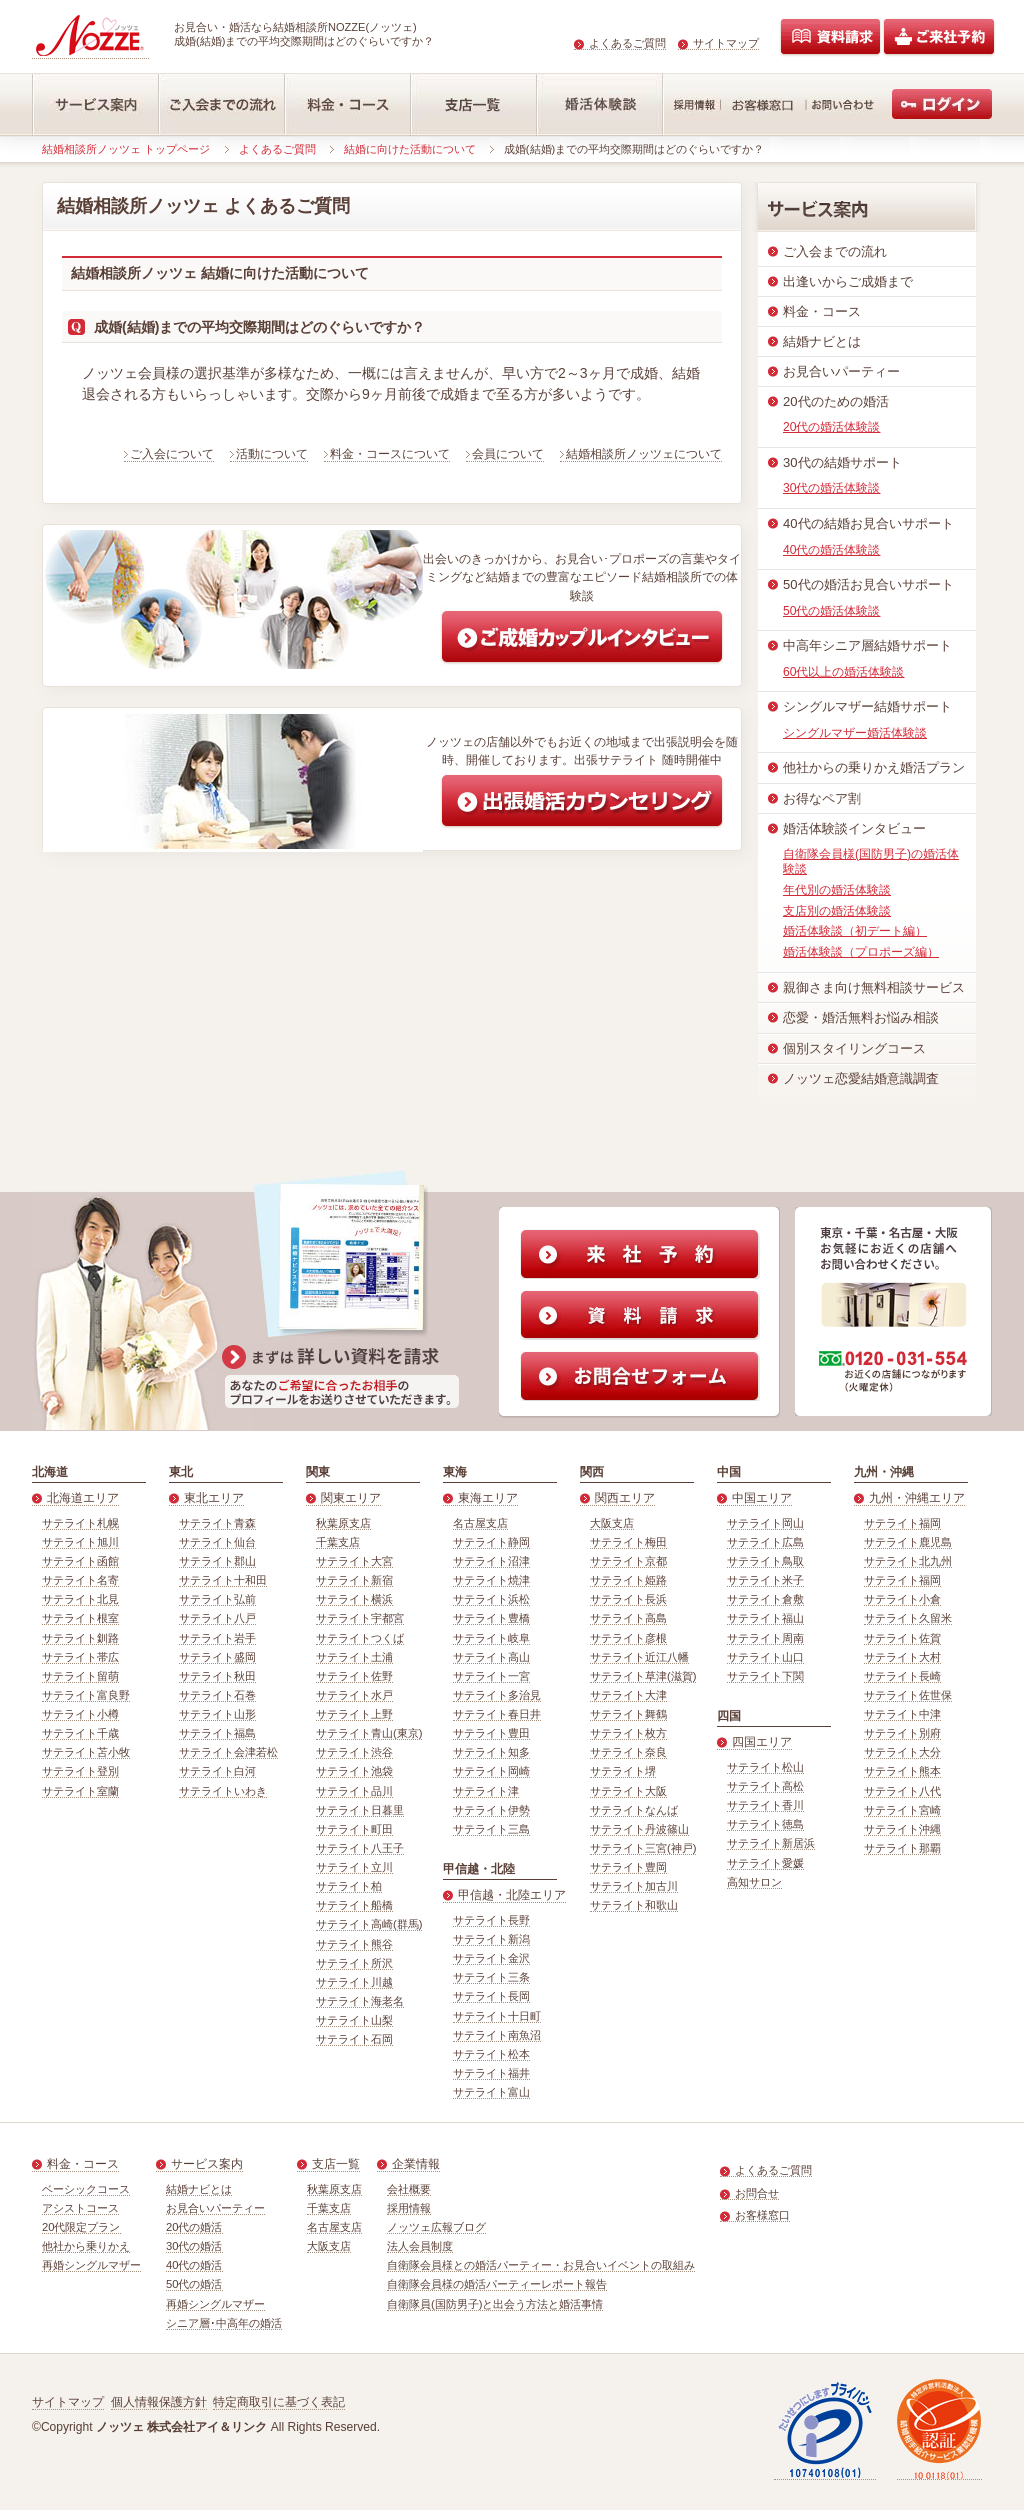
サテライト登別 (80, 1771)
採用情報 (409, 2208)
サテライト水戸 (354, 1695)
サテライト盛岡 (217, 1657)
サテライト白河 (217, 1771)
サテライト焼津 (491, 1580)
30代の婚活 (194, 2246)
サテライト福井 (491, 2073)
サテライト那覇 (902, 1848)
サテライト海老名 (360, 2001)
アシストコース (80, 2208)
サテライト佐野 (354, 1676)
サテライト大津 (628, 1695)
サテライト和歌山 (634, 1905)
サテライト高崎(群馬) (369, 1924)
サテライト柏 (349, 1886)
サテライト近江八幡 (639, 1657)
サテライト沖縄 (902, 1829)
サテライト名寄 (80, 1580)
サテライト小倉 (902, 1599)
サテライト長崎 (902, 1676)
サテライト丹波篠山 (639, 1829)
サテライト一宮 (491, 1676)
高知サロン (754, 1882)
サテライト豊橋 (491, 1618)
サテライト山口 (765, 1657)
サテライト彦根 (628, 1638)
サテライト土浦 (354, 1657)
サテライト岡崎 (491, 1771)
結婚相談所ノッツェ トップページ (126, 149)
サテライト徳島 (765, 1824)
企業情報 (416, 2164)
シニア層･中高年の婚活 (224, 2323)
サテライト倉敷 (765, 1599)
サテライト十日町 (497, 2016)
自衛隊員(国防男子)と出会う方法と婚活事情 (495, 2304)
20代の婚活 (194, 2227)
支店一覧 (336, 2164)
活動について (272, 454)
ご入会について (172, 454)
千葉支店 (338, 1542)
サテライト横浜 (354, 1599)
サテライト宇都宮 (360, 1618)
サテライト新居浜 (771, 1843)
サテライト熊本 (902, 1771)
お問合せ (757, 2193)
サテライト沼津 (491, 1561)
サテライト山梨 (354, 2020)
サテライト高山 (491, 1657)
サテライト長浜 (628, 1599)
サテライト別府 (902, 1733)
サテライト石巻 (217, 1695)
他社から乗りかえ (86, 2246)
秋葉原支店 (343, 1523)
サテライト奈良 (628, 1752)
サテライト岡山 (765, 1523)
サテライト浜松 (491, 1599)
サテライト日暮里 (360, 1810)
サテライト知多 (491, 1752)
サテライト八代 (902, 1791)
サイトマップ (726, 43)
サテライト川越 (354, 1982)
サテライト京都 (628, 1561)
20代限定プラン (81, 2227)
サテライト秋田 (217, 1676)
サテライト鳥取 (765, 1561)
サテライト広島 (765, 1542)
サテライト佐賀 (902, 1638)
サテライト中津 (902, 1714)
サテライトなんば (634, 1810)
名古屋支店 (480, 1523)
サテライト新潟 (491, 1939)
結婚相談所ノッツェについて (644, 454)
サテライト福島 (217, 1733)
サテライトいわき (223, 1791)
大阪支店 (612, 1523)
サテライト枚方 (628, 1733)
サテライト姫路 (628, 1580)
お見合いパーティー (215, 2208)
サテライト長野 (491, 1920)
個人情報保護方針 (159, 2402)
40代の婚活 (194, 2265)
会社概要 (409, 2189)
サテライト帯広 (80, 1657)
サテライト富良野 (86, 1695)
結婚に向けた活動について (410, 149)
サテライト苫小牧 (86, 1752)
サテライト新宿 (354, 1580)
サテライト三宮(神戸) (643, 1848)
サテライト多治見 (497, 1695)
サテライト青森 (217, 1523)
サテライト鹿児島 (908, 1542)
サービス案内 (207, 2164)
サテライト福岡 (902, 1523)
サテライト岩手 (217, 1638)
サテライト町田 (354, 1829)
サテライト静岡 (491, 1542)
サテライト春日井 (497, 1714)
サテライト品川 (354, 1791)
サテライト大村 (902, 1657)
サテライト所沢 (354, 1963)
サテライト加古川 (634, 1886)
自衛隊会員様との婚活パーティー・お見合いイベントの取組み (541, 2265)
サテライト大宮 (354, 1561)
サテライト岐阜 (491, 1638)
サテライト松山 (765, 1767)
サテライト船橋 (354, 1905)
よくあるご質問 (627, 43)
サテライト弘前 (217, 1599)
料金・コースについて (390, 454)
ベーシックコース (86, 2189)
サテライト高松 (765, 1786)
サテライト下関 (765, 1676)
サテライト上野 (354, 1714)
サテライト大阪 (628, 1791)
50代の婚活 (194, 2284)
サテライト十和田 (223, 1580)
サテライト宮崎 (902, 1810)
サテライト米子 (765, 1580)
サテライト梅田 (628, 1542)
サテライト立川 (354, 1867)
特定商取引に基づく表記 (279, 2402)
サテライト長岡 (491, 1996)
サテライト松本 (491, 2054)
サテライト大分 (902, 1752)
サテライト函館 (80, 1561)
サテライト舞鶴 (628, 1714)
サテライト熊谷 (354, 1944)
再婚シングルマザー (91, 2265)
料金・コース (83, 2164)
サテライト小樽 (80, 1714)
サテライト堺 (623, 1771)
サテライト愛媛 (765, 1863)
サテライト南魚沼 (497, 2035)
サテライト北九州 (908, 1561)
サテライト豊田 (491, 1733)
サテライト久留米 (908, 1618)
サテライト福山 (765, 1618)
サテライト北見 (80, 1599)
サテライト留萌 (80, 1676)
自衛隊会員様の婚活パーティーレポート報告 (497, 2284)
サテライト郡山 (217, 1561)
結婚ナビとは (199, 2189)
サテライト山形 (217, 1714)
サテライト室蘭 (80, 1791)
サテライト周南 (765, 1638)
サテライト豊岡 (628, 1867)
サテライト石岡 (354, 2039)
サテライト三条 (491, 1977)
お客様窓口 (762, 2215)
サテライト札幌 (80, 1523)
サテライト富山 (491, 2092)
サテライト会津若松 (228, 1752)
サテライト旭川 (80, 1542)
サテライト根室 (80, 1618)
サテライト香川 (765, 1805)
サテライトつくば (360, 1638)
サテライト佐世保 (908, 1695)
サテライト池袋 (354, 1771)
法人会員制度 (420, 2246)
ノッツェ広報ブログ (436, 2227)
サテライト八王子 (360, 1848)
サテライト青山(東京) (369, 1733)
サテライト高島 (628, 1618)
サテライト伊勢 (491, 1810)
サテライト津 (486, 1791)
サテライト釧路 (80, 1638)
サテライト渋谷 (354, 1752)
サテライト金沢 (491, 1958)
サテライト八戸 (217, 1618)
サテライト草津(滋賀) (643, 1676)
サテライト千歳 (80, 1733)
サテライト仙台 (217, 1542)
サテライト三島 (491, 1829)
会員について (508, 454)
